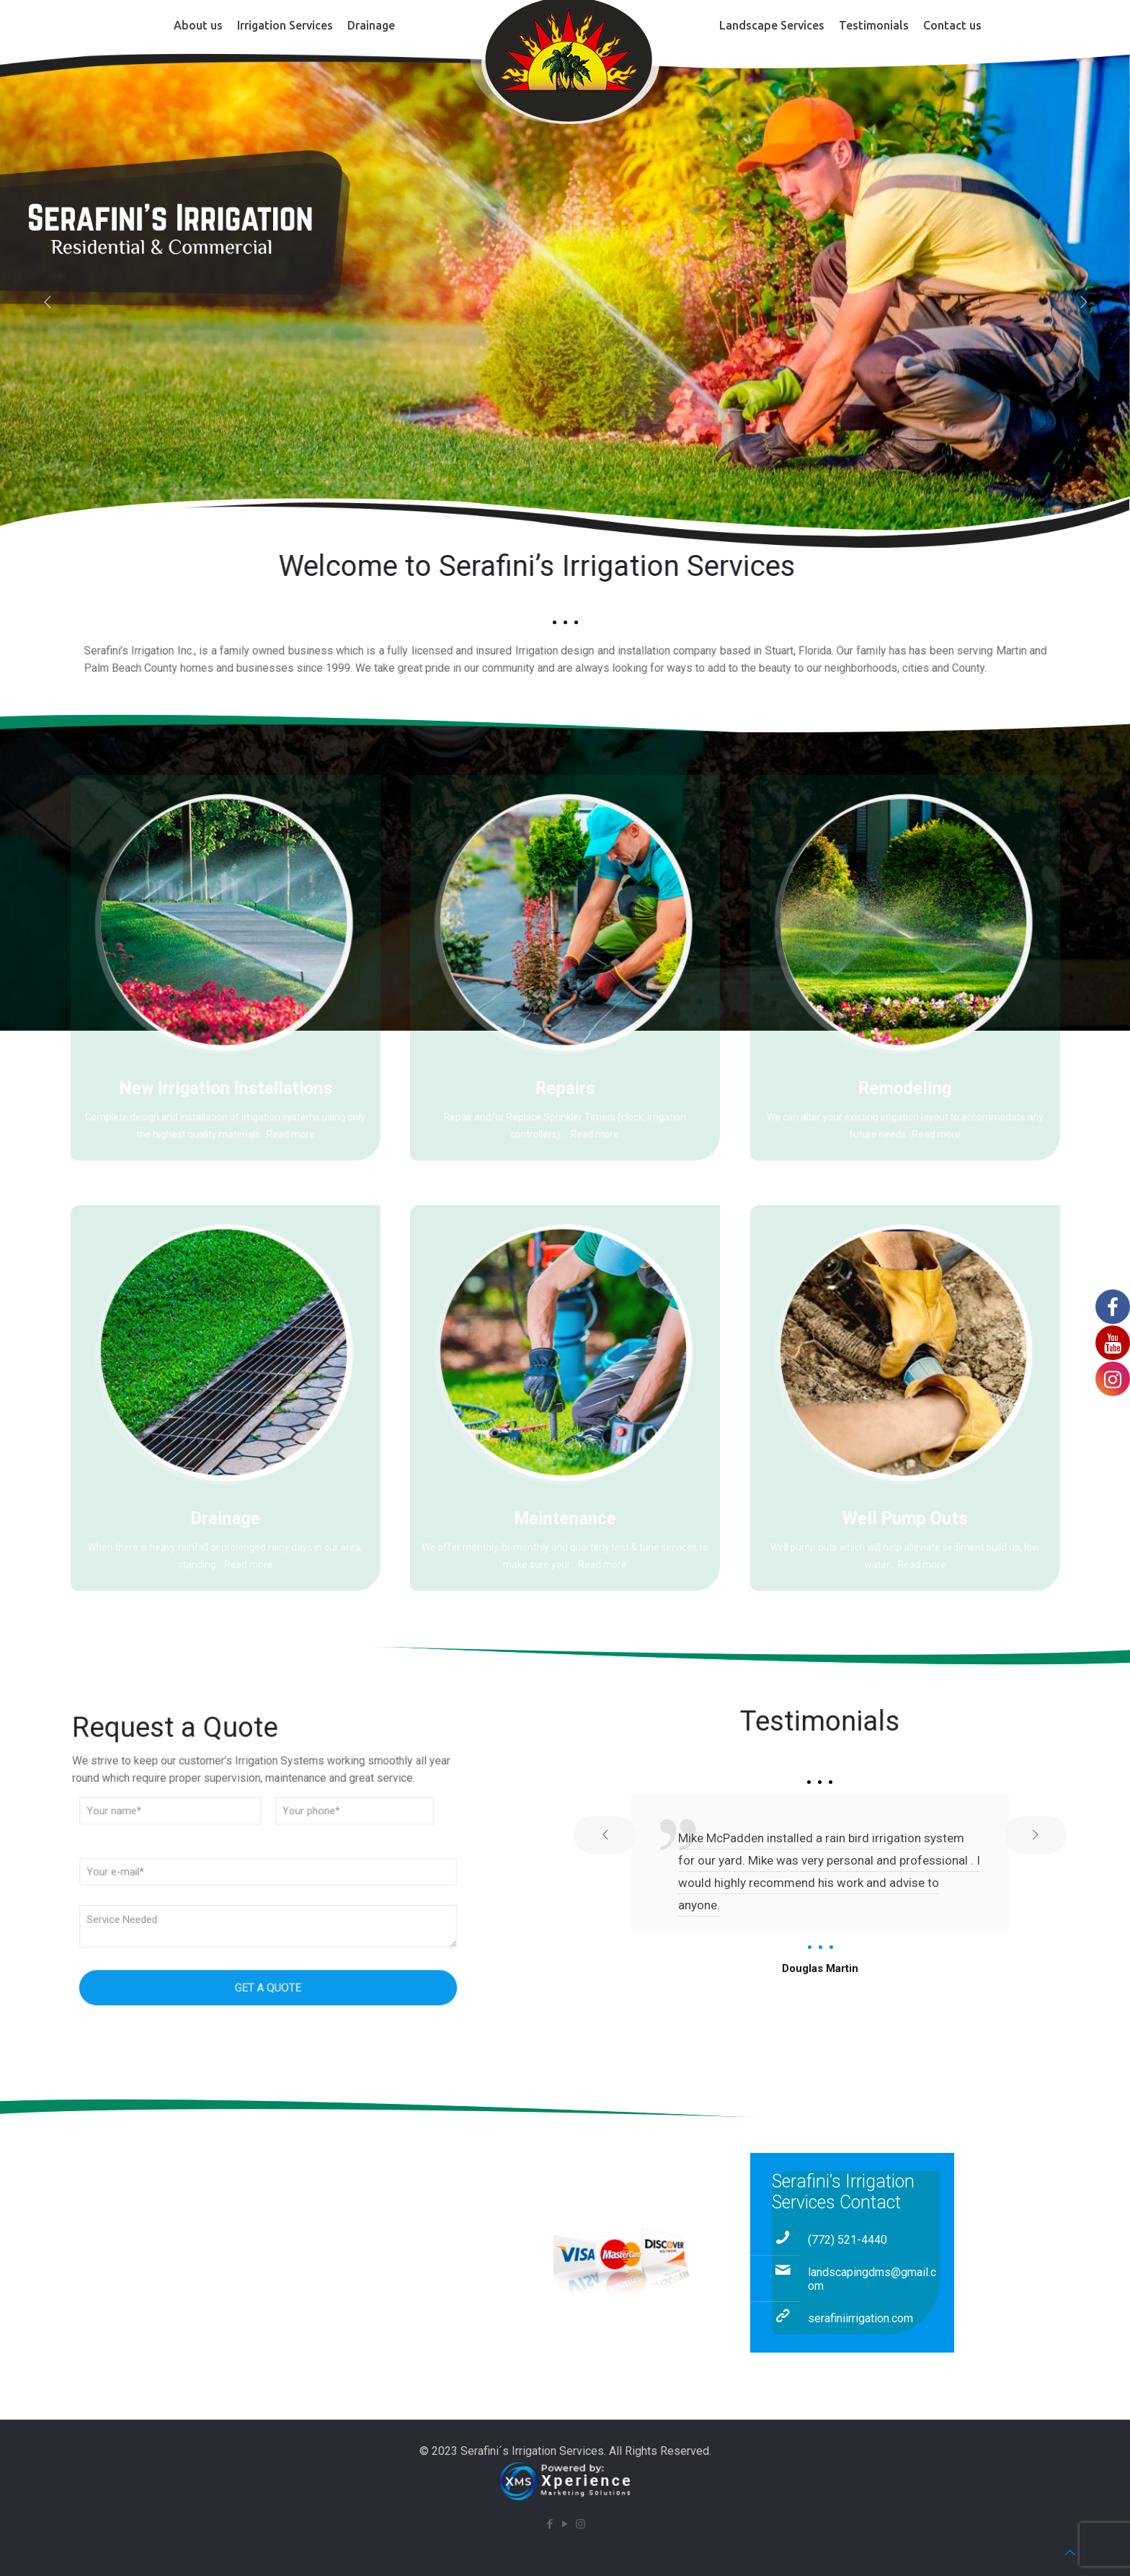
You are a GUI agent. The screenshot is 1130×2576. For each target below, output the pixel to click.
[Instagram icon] (580, 2524)
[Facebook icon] (550, 2524)
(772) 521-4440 (847, 2240)
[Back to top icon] (1070, 2553)
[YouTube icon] (565, 2524)
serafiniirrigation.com (860, 2318)
